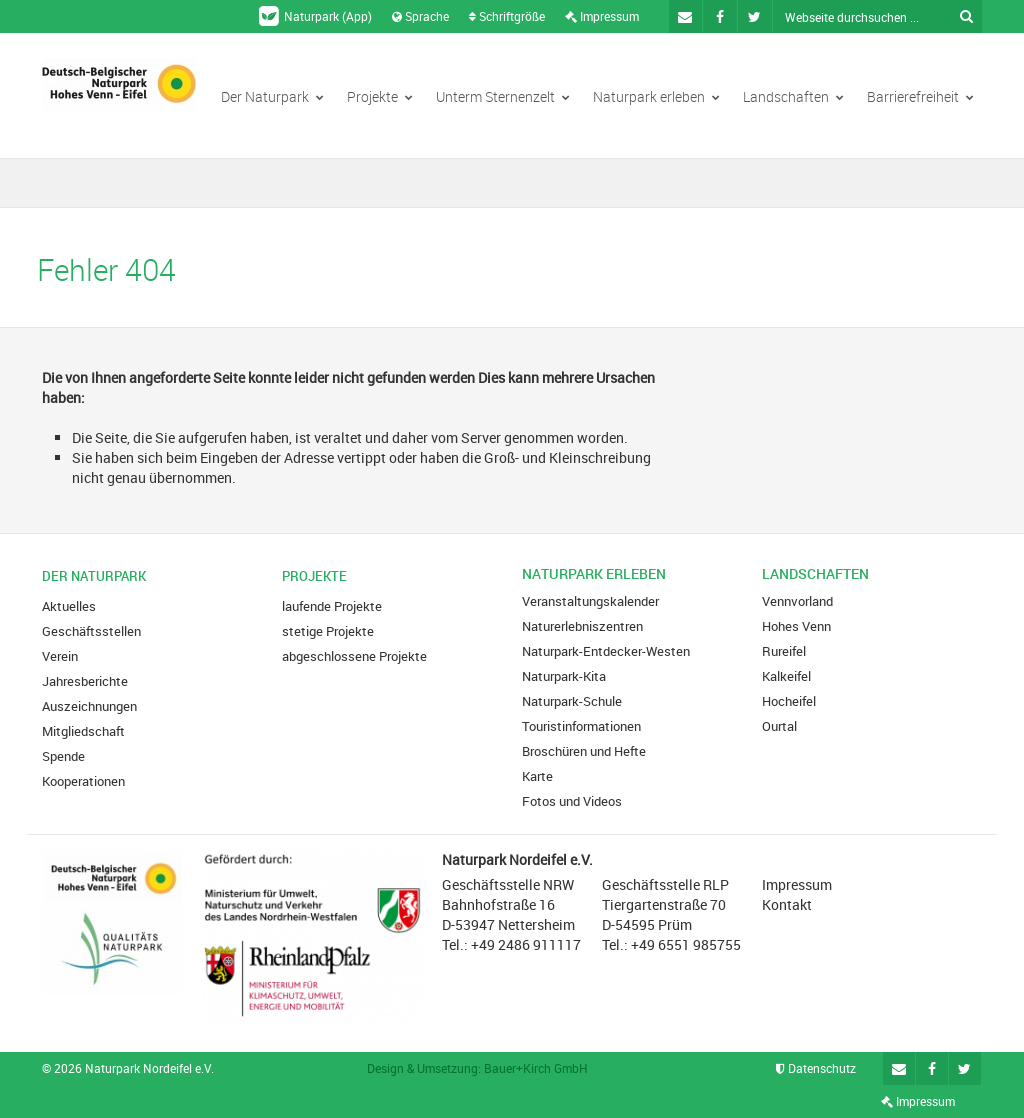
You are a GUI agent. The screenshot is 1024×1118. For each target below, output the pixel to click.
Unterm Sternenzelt (503, 96)
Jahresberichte (85, 681)
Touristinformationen (581, 726)
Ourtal (779, 726)
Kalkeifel (786, 676)
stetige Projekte (328, 631)
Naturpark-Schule (572, 701)
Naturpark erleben (656, 96)
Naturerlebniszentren (582, 626)
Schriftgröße (507, 16)
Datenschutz (816, 1068)
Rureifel (784, 651)
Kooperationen (83, 781)
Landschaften (793, 96)
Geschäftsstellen (91, 631)
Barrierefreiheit (920, 96)
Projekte (380, 96)
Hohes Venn (796, 626)
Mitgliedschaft (83, 731)
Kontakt (787, 904)
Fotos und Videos (572, 801)
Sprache (420, 16)
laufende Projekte (332, 606)
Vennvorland (797, 601)
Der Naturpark (272, 96)
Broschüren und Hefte (584, 751)
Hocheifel (789, 701)
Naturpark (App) (315, 16)
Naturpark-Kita (564, 676)
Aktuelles (69, 606)
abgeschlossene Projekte (354, 656)
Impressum (602, 16)
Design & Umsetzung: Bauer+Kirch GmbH (477, 1068)
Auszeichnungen (89, 706)
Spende (63, 756)
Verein (60, 656)
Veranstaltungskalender (590, 601)
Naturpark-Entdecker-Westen (606, 651)
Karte (537, 776)
